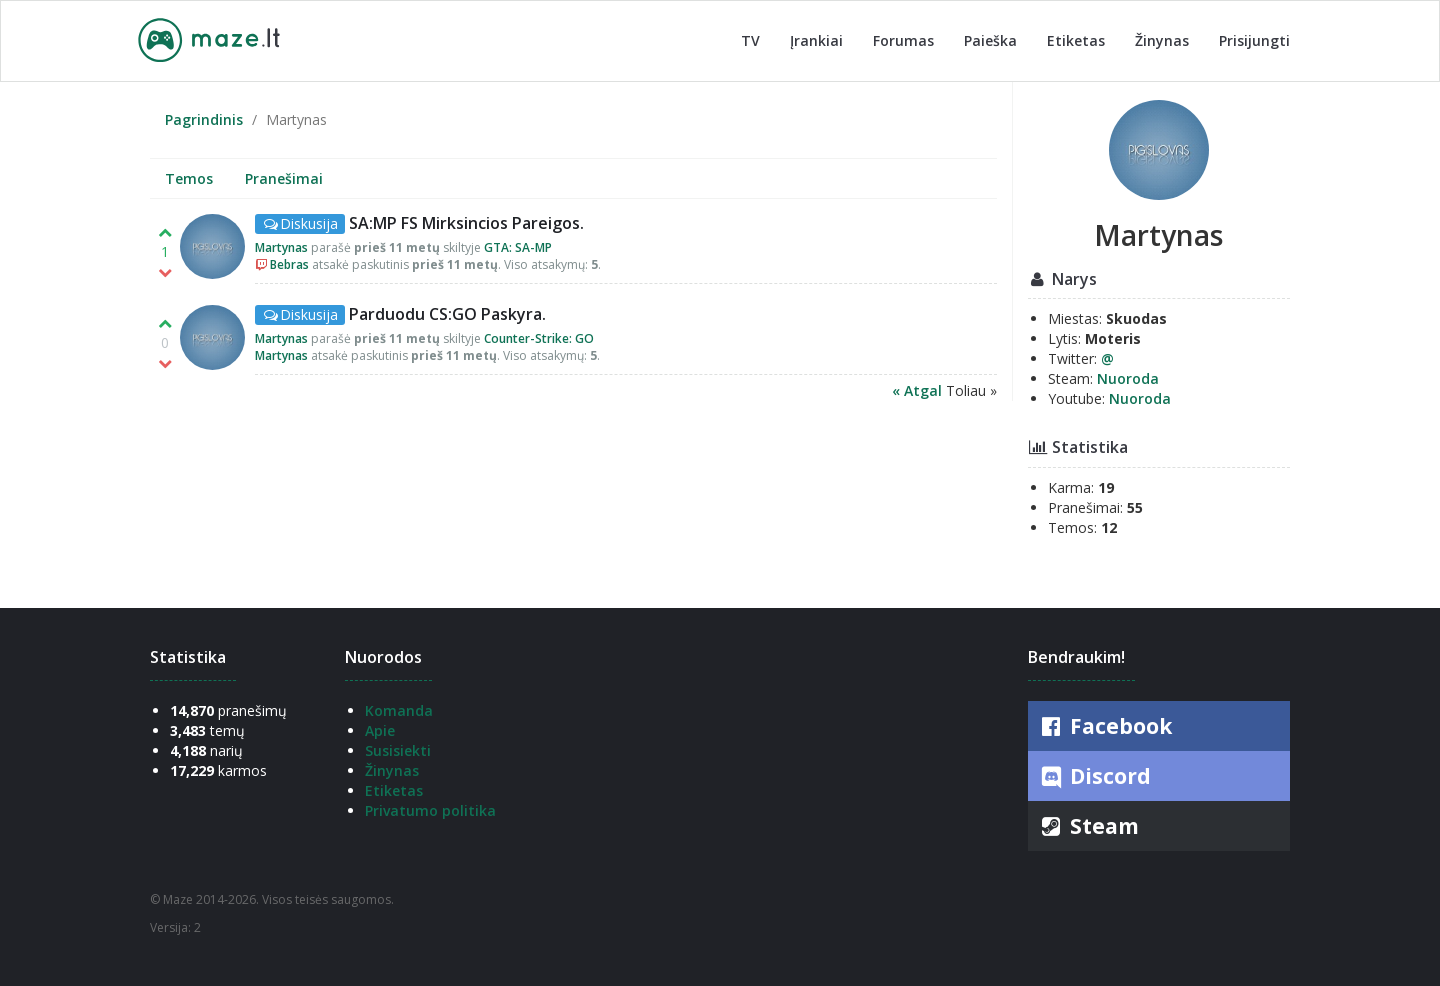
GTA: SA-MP (518, 247)
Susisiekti (398, 750)
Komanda (399, 710)
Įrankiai (816, 40)
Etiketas (1076, 40)
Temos (189, 178)
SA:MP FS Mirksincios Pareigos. (466, 223)
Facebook (1105, 726)
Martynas (281, 247)
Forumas (903, 40)
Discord (1094, 777)
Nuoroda (1128, 378)
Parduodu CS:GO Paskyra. (447, 314)
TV (750, 40)
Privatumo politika (430, 810)
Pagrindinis (204, 119)
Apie (380, 730)
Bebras (289, 264)
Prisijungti (1254, 40)
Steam (1088, 826)
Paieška (990, 40)
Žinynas (1162, 40)
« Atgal (919, 390)
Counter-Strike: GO (539, 338)
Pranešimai (284, 178)
